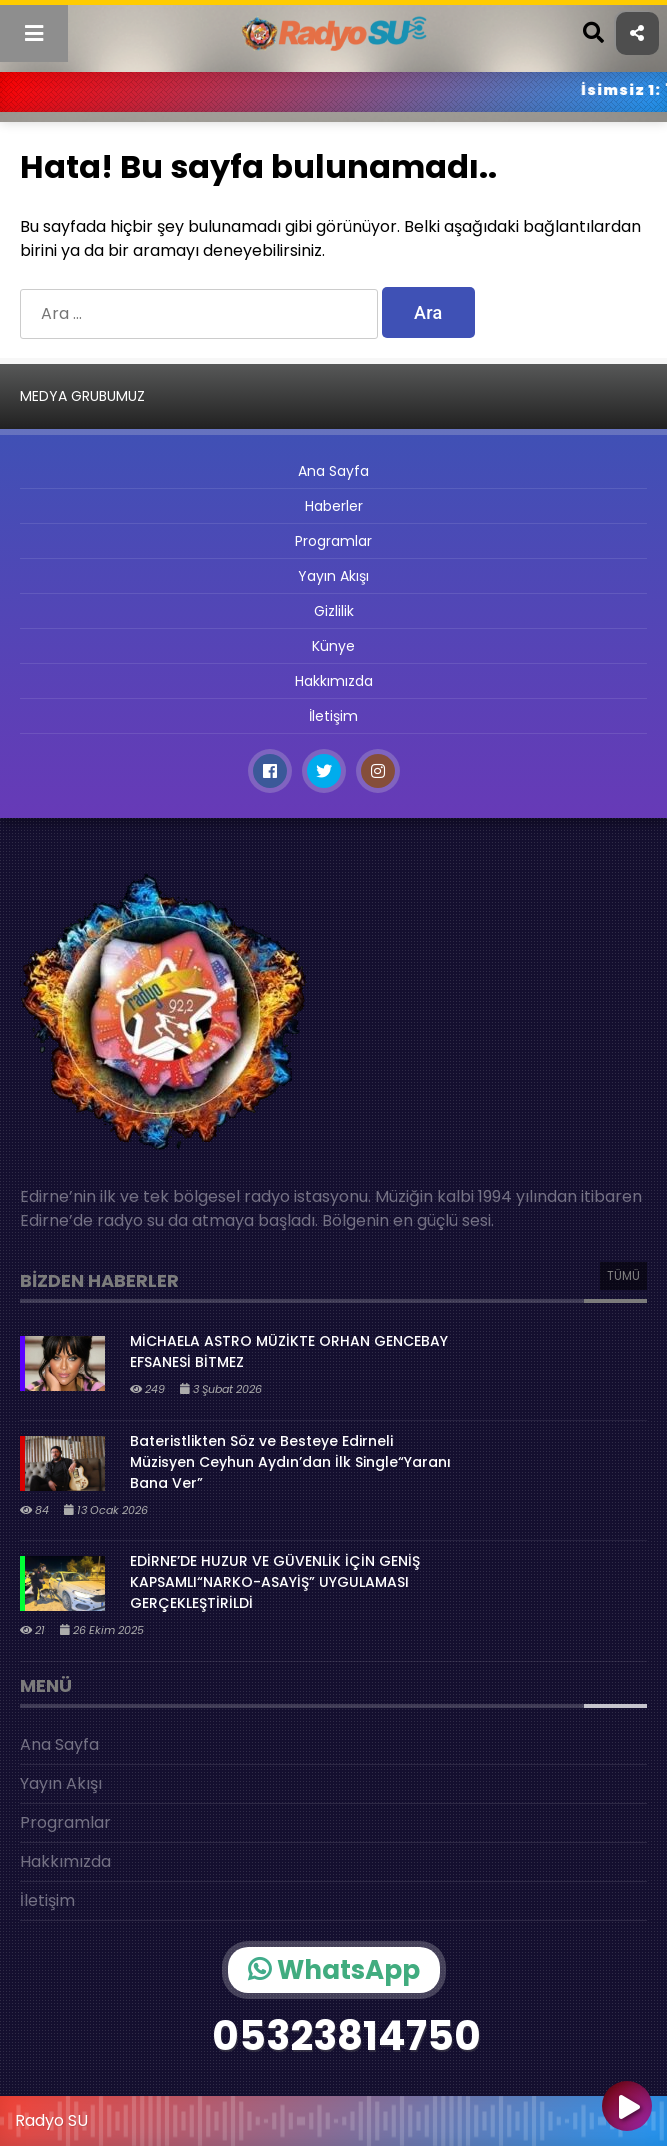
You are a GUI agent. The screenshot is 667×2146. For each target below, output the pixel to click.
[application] (333, 2116)
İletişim (333, 716)
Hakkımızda (334, 681)
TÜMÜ (623, 1275)
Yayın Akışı (333, 576)
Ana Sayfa (333, 471)
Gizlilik (334, 611)
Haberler (334, 506)
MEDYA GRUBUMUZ (82, 396)
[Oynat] (627, 2108)
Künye (333, 646)
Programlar (333, 541)
